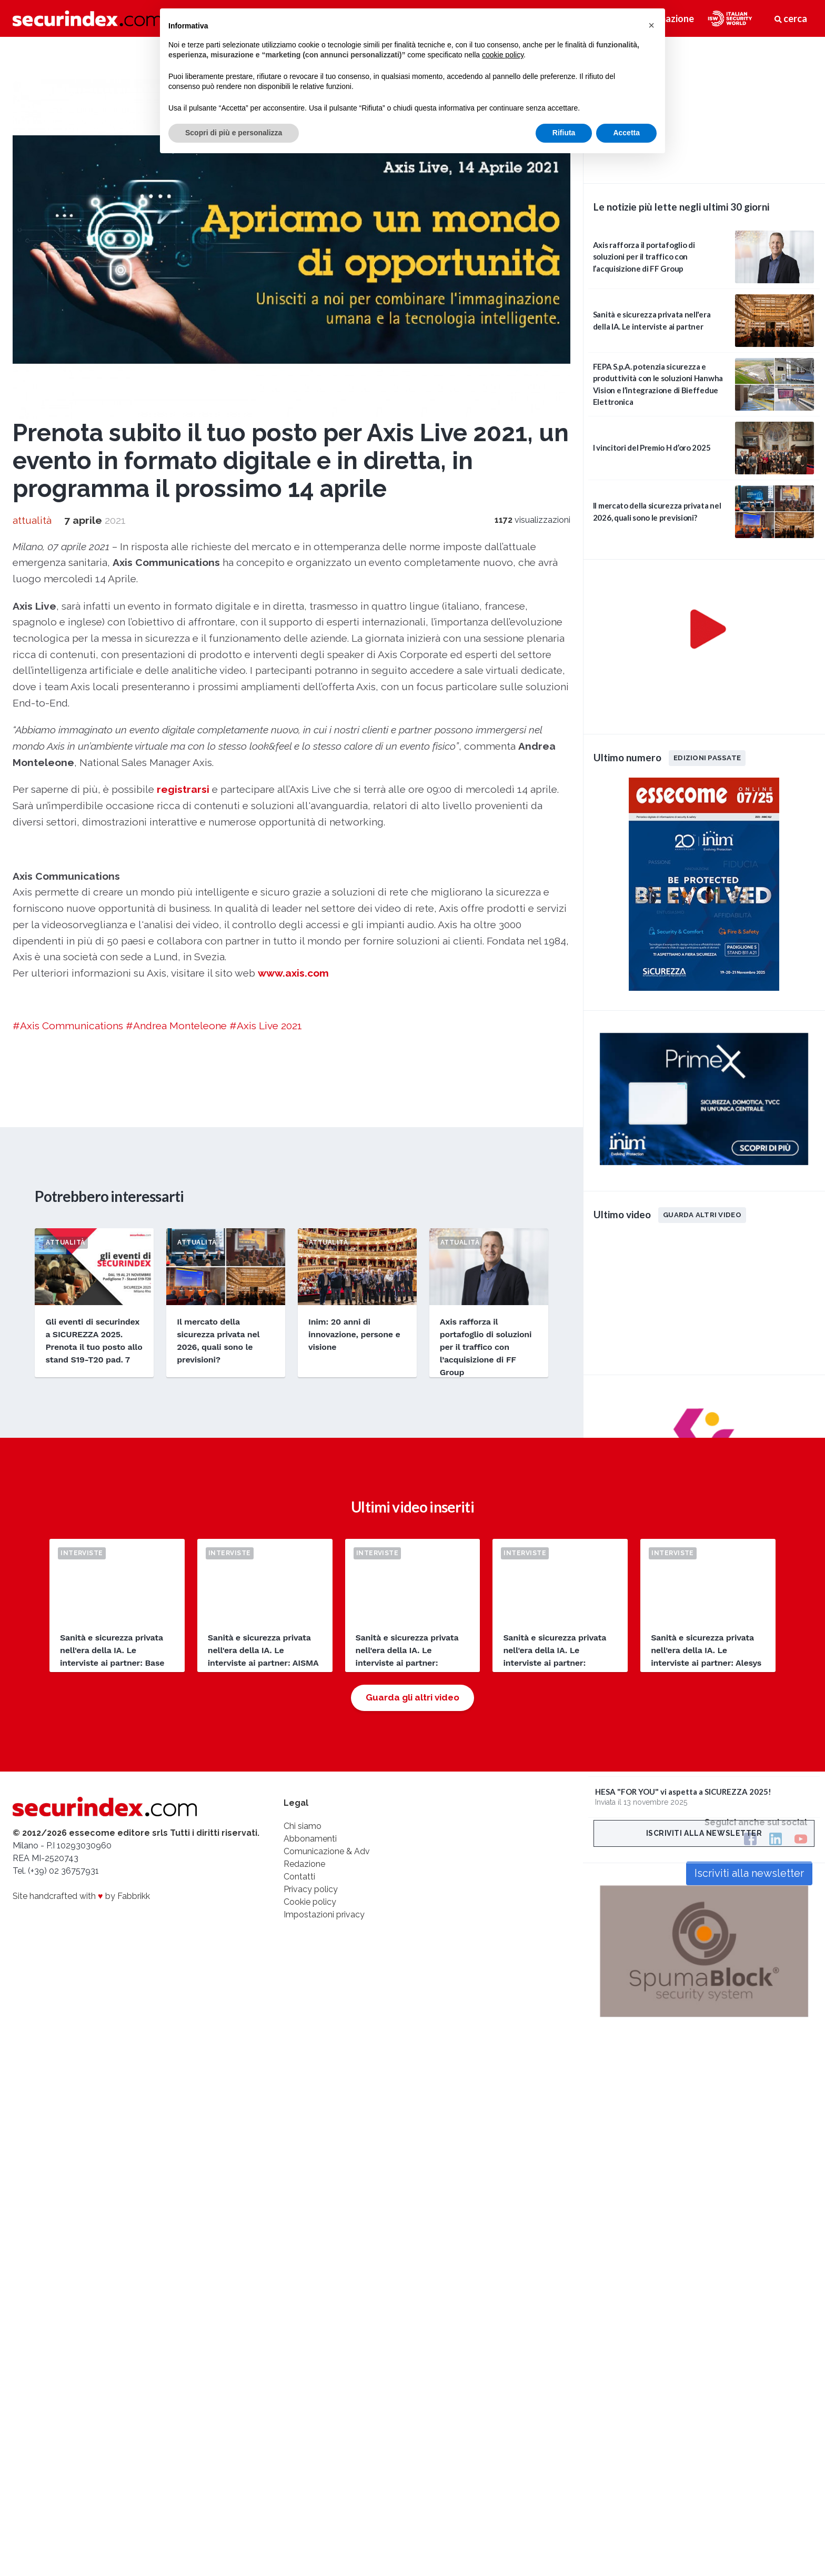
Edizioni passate (707, 757)
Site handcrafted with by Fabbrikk (81, 1896)
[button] (651, 25)
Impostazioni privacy (324, 1914)
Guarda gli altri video (412, 1697)
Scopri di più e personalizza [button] (233, 132)
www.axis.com (293, 973)
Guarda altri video (702, 1214)
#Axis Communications (68, 1025)
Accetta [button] (626, 132)
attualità (32, 520)
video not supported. (703, 108)
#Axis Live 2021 (265, 1025)
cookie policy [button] (503, 55)
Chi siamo (302, 1826)
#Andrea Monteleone (176, 1025)
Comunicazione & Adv (327, 1851)
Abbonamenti (310, 1839)
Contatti (299, 1877)
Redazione (304, 1864)
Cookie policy (310, 1902)
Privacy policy (311, 1889)
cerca (790, 18)
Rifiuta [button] (564, 132)
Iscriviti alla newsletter (704, 1833)
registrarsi (183, 789)
